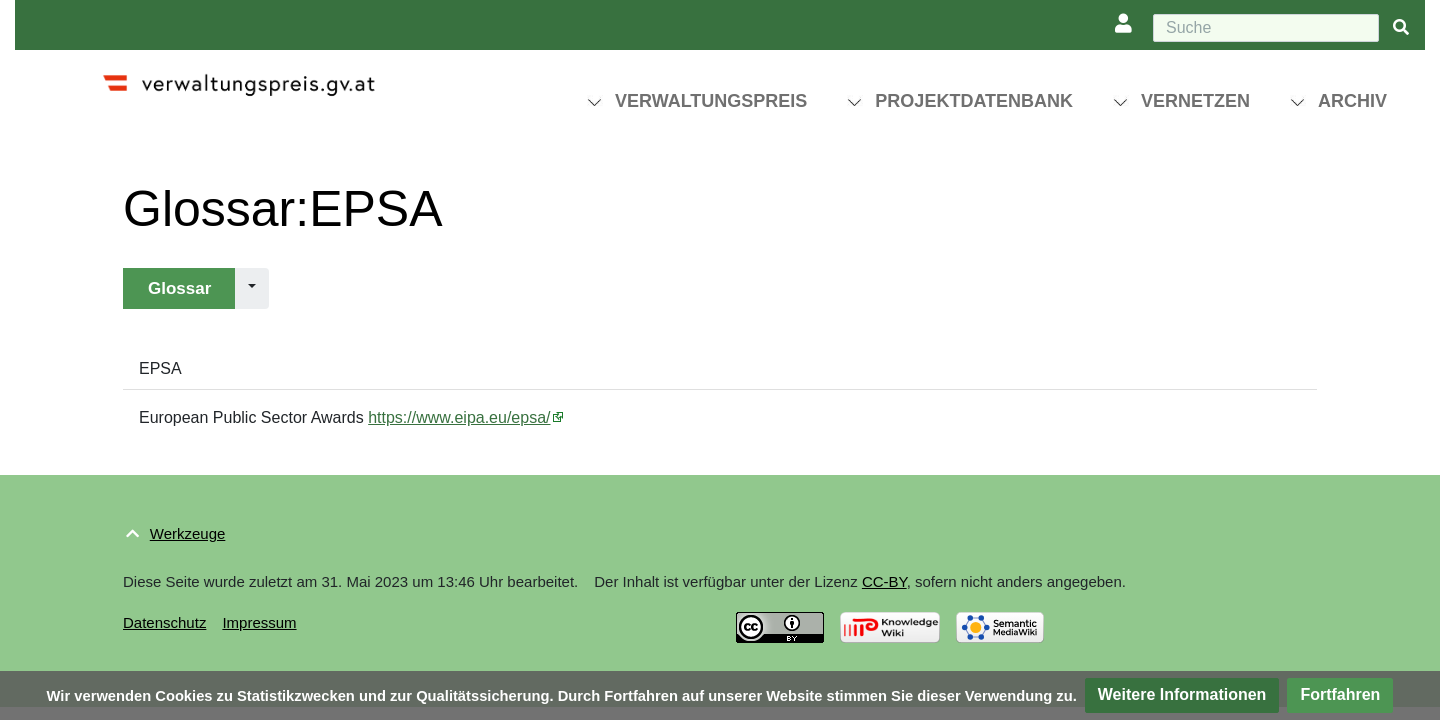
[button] (1182, 695)
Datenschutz (164, 622)
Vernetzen (1195, 101)
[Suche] (1266, 28)
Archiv (1352, 101)
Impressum (259, 622)
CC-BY (884, 581)
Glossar (179, 288)
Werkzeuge (188, 533)
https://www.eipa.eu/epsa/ (459, 417)
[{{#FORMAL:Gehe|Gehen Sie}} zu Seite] (1401, 28)
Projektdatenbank (974, 101)
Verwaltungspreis (711, 101)
